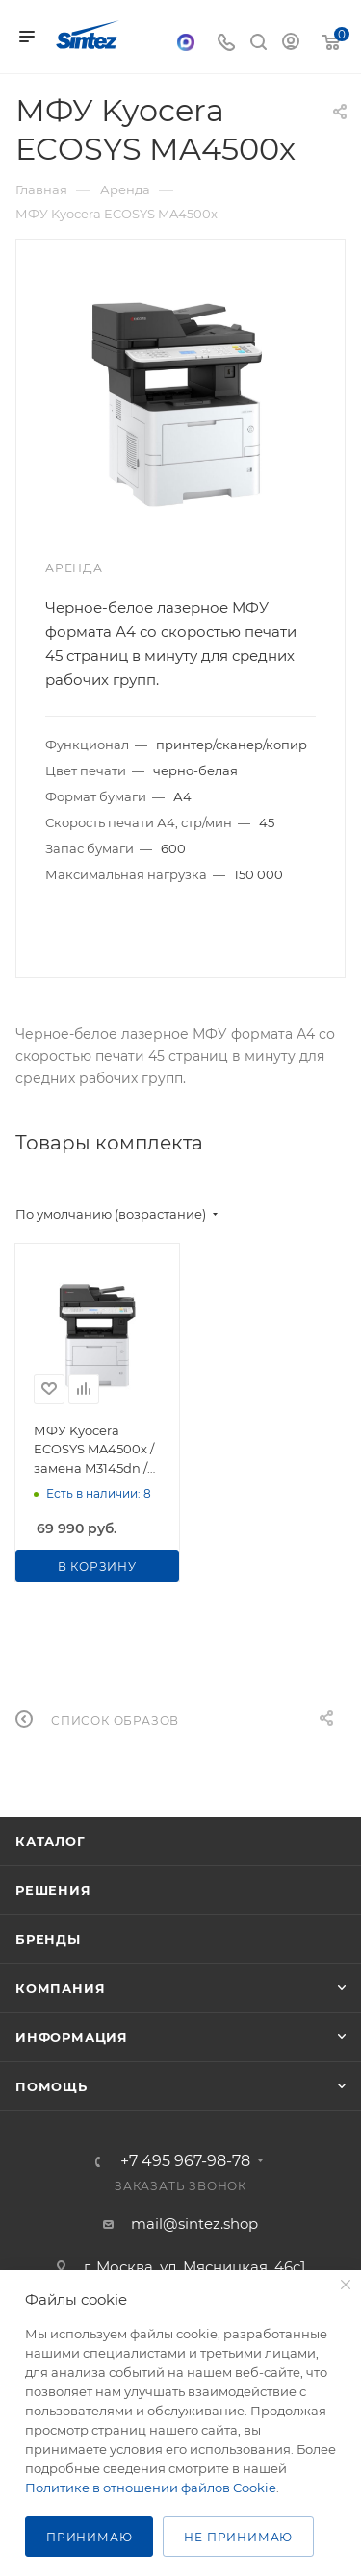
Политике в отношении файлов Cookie (150, 2487)
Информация (71, 2037)
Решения (53, 1890)
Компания (60, 1988)
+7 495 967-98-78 (185, 2161)
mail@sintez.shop (194, 2223)
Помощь (51, 2086)
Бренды (48, 1939)
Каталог (50, 1841)
